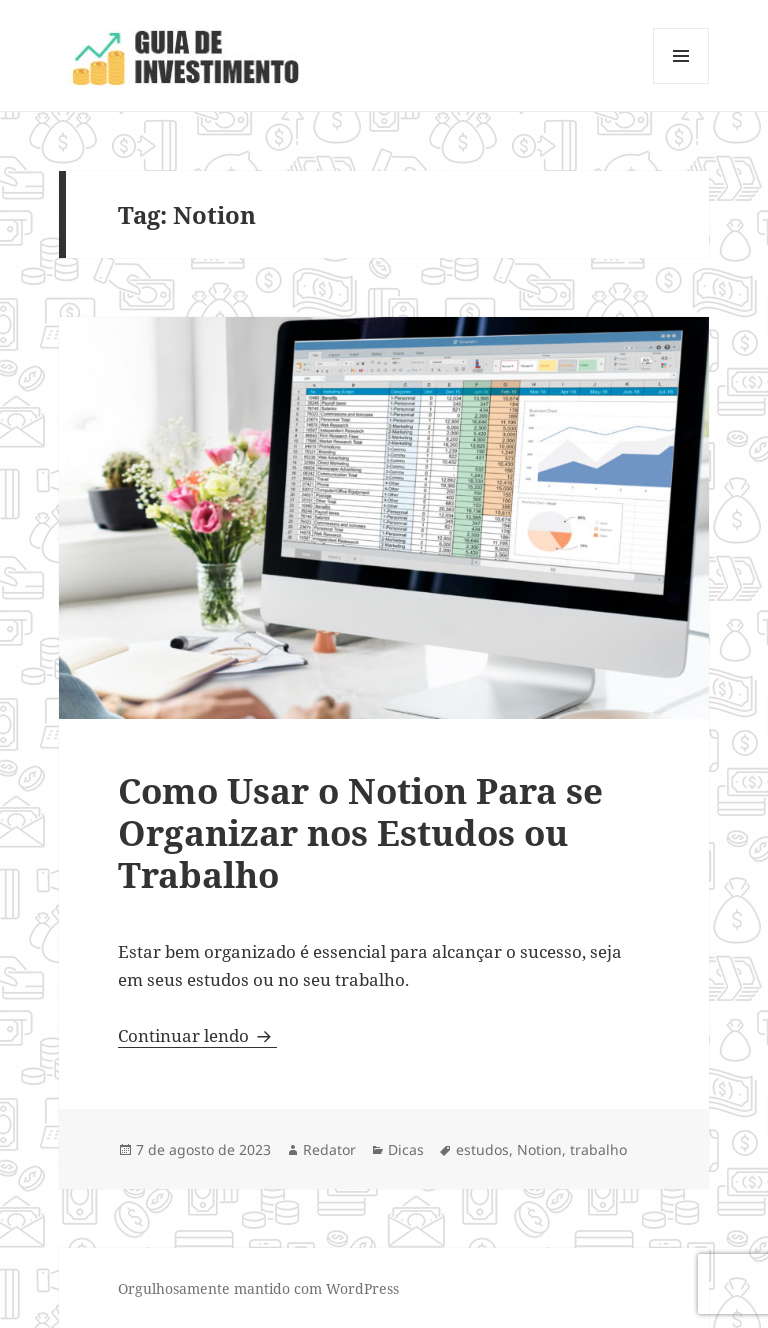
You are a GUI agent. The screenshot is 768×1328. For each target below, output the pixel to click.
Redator (329, 1149)
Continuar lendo (197, 1035)
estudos (482, 1149)
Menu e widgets (681, 83)
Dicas (406, 1149)
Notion (539, 1149)
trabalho (598, 1149)
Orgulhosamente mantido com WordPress (258, 1288)
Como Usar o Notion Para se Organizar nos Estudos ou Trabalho (360, 832)
